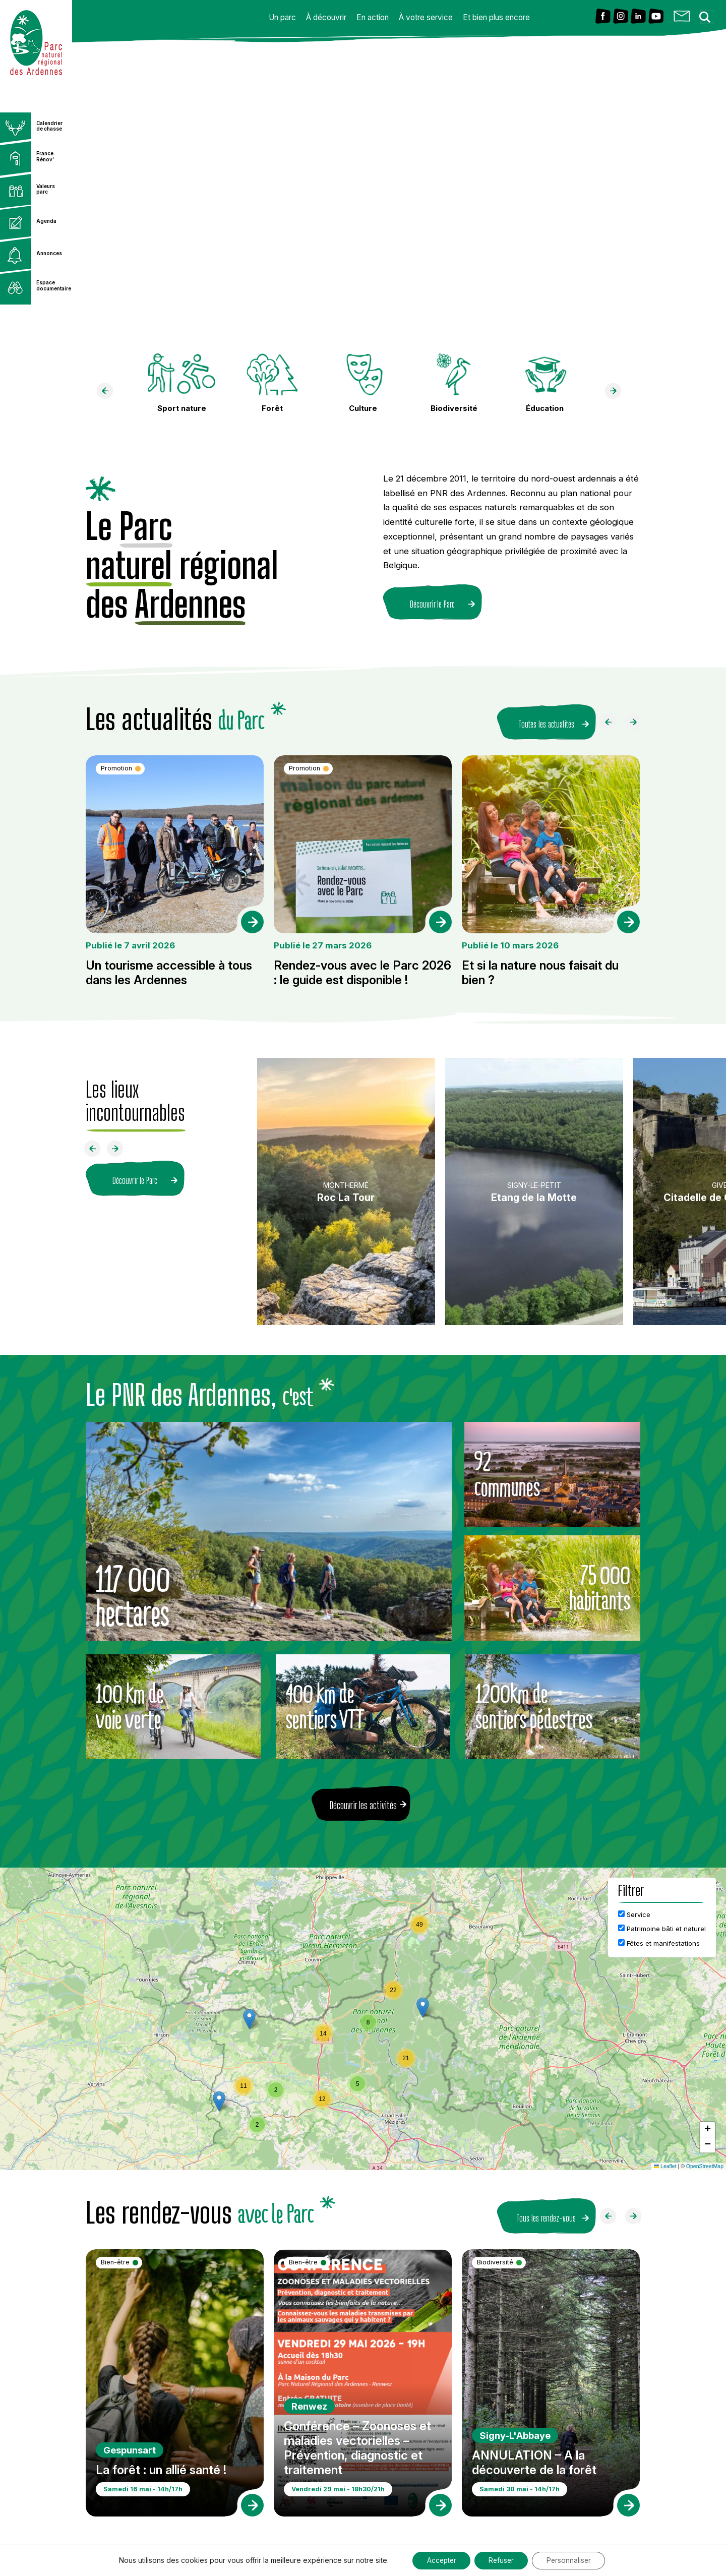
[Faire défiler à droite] (637, 721)
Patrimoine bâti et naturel (662, 1925)
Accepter (439, 2560)
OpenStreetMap (704, 2163)
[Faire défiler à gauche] (612, 721)
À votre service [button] (426, 17)
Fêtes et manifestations (659, 1940)
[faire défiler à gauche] (109, 393)
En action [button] (372, 17)
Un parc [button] (282, 17)
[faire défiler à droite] (617, 393)
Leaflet (665, 2163)
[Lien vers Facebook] (603, 17)
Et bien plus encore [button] (496, 17)
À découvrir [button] (326, 17)
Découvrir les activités (363, 1801)
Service (634, 1911)
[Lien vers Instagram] (620, 17)
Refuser (502, 2560)
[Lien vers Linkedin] (638, 17)
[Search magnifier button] (708, 14)
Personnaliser (571, 2560)
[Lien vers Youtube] (655, 17)
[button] (422, 2004)
